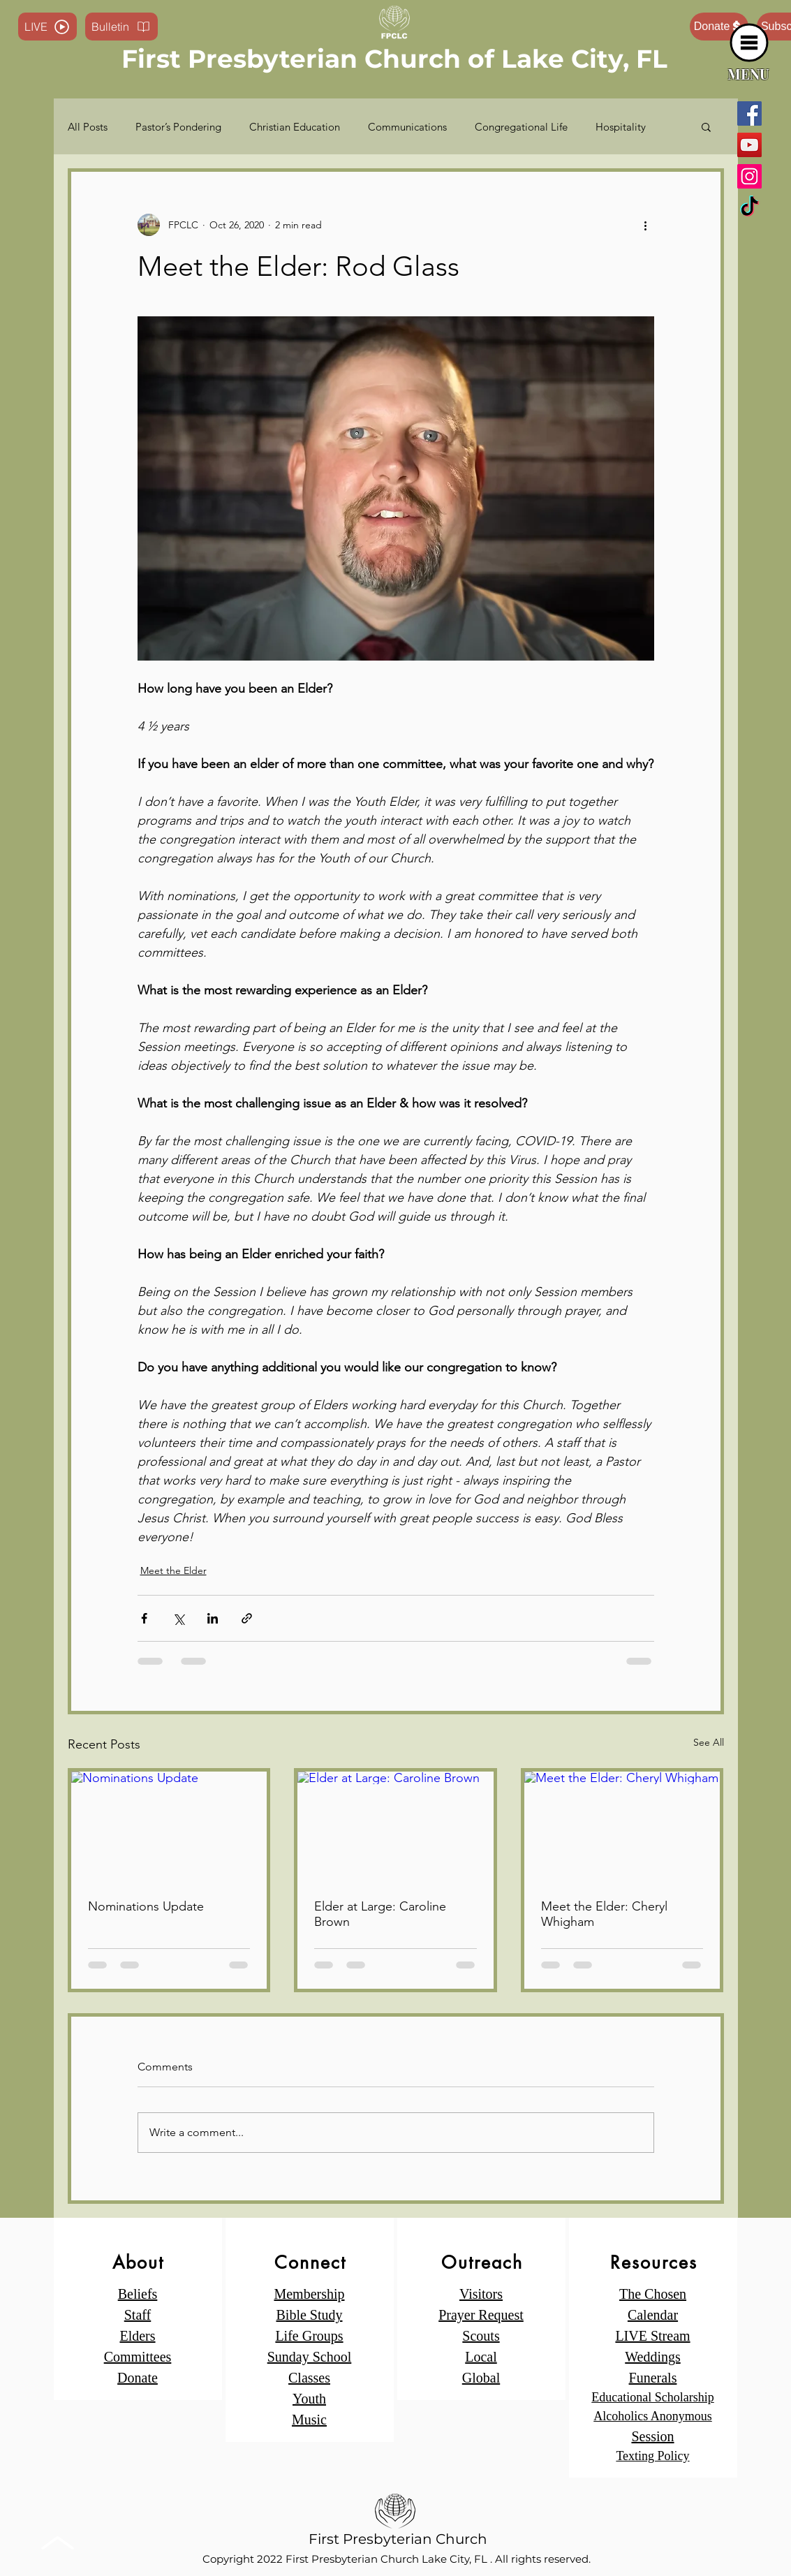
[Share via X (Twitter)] (178, 1618)
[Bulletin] (121, 27)
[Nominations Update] (169, 1827)
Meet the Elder (173, 1570)
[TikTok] (749, 208)
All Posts (88, 126)
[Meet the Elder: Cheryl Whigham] (622, 1827)
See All (708, 1742)
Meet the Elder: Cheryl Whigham (604, 1914)
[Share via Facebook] (144, 1618)
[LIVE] (47, 27)
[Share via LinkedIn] (212, 1618)
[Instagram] (749, 176)
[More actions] (645, 224)
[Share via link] (246, 1618)
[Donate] (719, 27)
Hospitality (621, 126)
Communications (407, 126)
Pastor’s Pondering (178, 126)
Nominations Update (146, 1906)
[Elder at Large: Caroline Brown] (395, 1827)
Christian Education (294, 126)
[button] (749, 43)
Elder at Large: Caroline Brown (380, 1914)
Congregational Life (521, 126)
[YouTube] (749, 145)
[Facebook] (749, 113)
